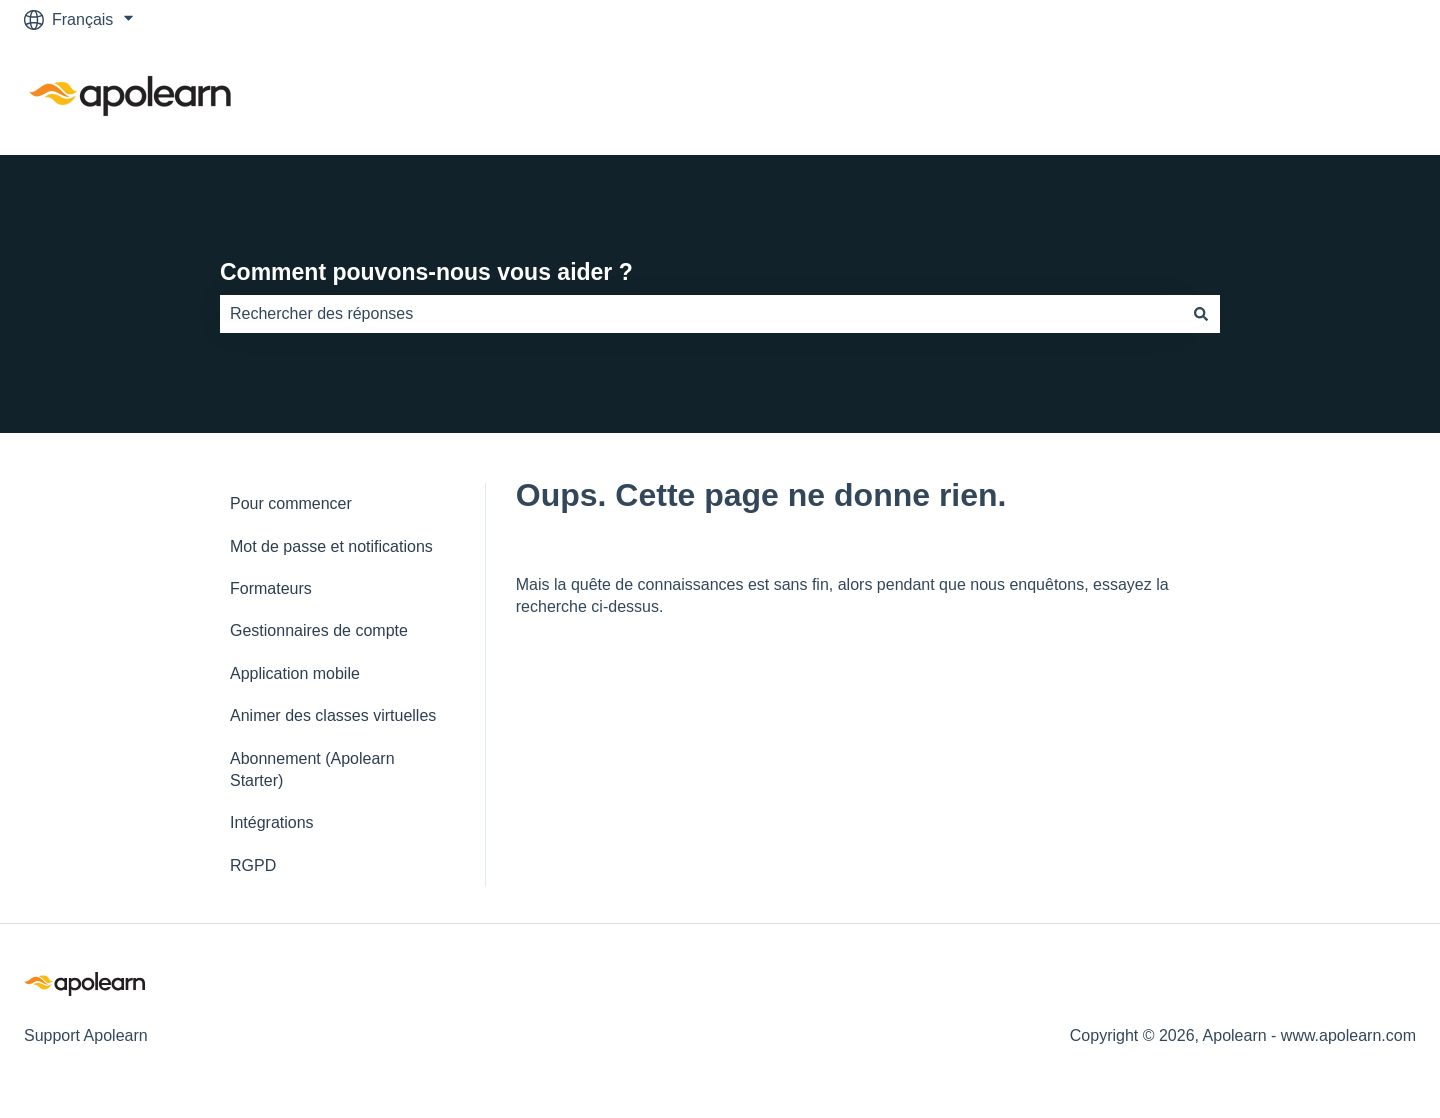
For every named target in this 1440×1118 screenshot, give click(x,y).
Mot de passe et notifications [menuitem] (331, 546)
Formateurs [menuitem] (271, 588)
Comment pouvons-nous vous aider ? (426, 272)
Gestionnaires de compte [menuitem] (319, 630)
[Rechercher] (1201, 314)
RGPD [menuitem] (253, 865)
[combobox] (701, 314)
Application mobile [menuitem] (295, 673)
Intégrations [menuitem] (272, 822)
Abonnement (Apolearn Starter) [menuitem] (312, 769)
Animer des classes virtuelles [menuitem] (333, 715)
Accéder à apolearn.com (1309, 96)
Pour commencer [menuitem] (291, 503)
